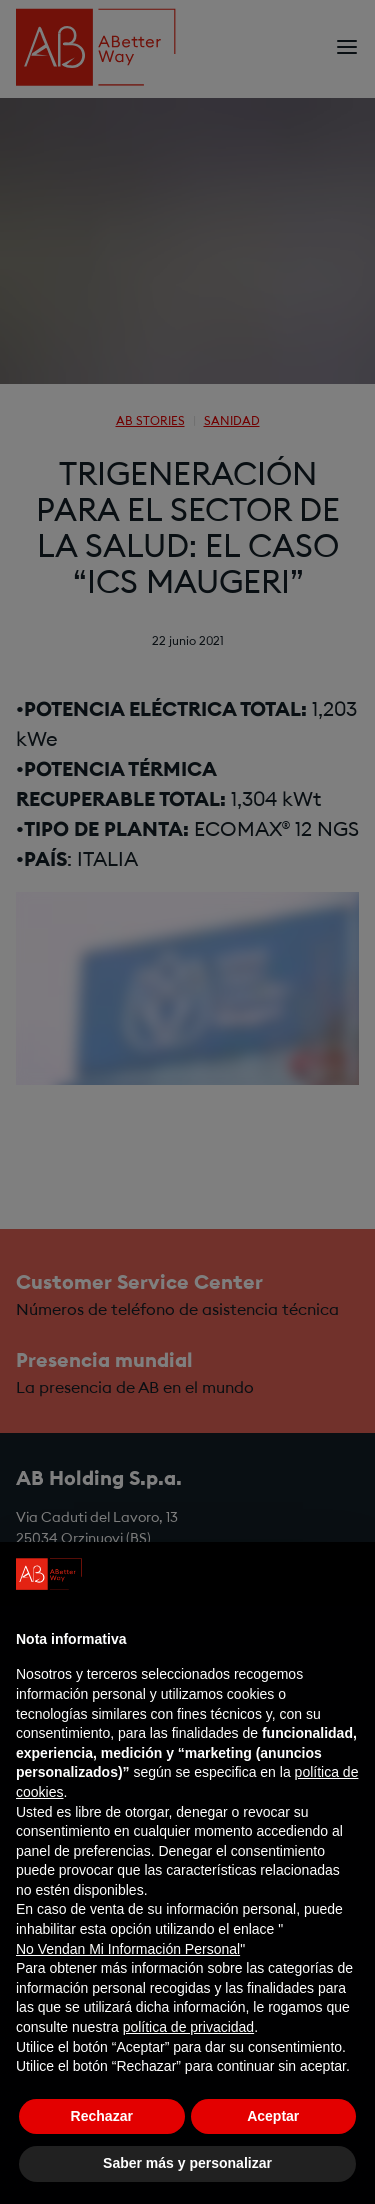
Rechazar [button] (102, 2116)
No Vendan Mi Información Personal (128, 1949)
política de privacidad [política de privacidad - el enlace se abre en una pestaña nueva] (189, 2027)
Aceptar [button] (273, 2116)
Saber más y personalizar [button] (187, 2163)
